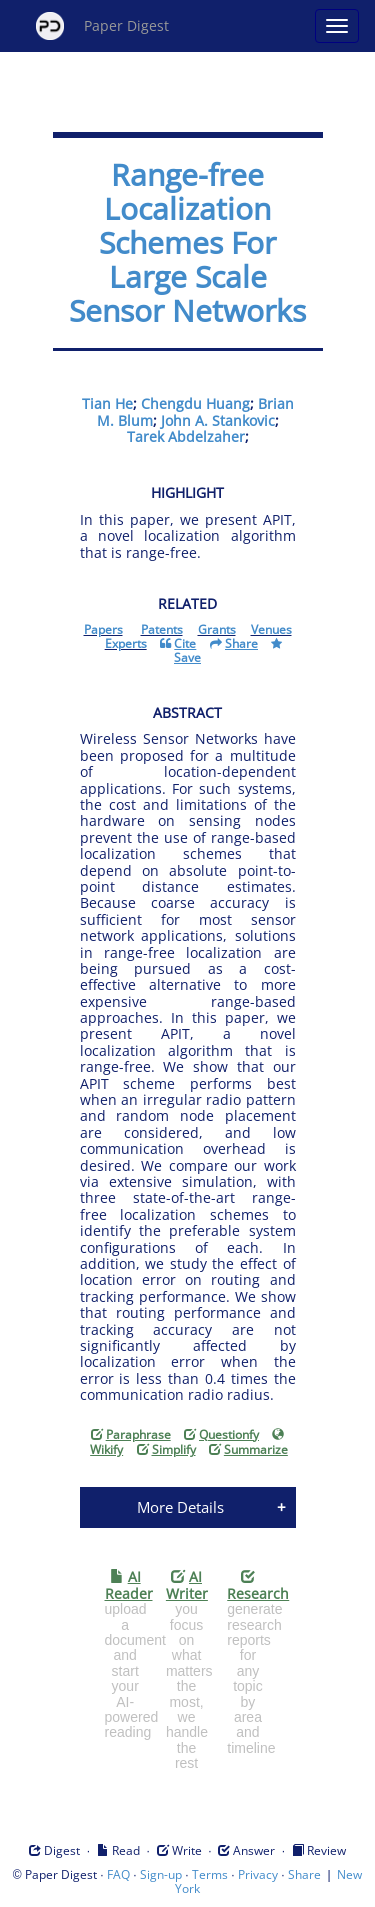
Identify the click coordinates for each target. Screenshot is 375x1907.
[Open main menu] (337, 26)
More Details (180, 1507)
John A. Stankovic (218, 420)
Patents (162, 629)
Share (304, 1874)
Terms (210, 1874)
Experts (126, 643)
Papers (103, 629)
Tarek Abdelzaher (186, 436)
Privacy (258, 1874)
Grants (217, 629)
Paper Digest (102, 26)
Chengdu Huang (195, 403)
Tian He (107, 403)
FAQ (118, 1874)
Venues (271, 629)
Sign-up (161, 1874)
